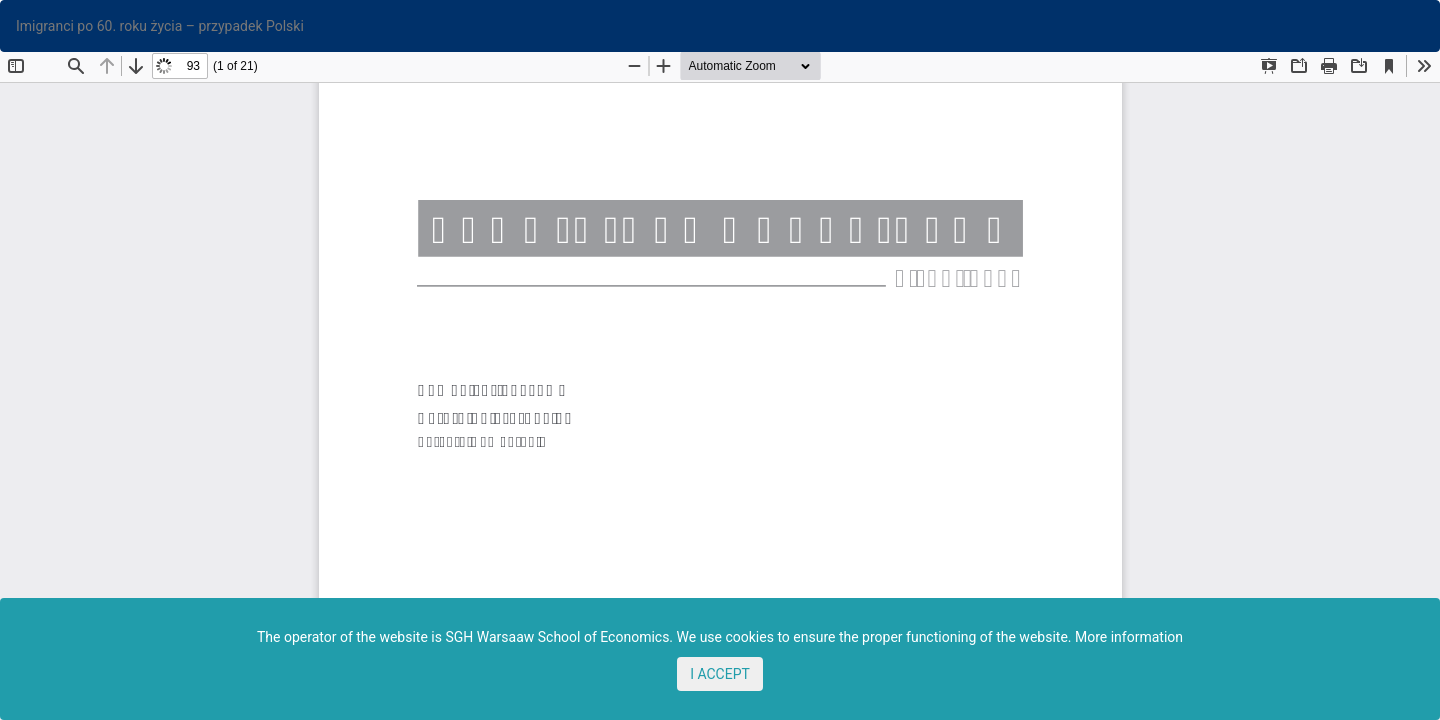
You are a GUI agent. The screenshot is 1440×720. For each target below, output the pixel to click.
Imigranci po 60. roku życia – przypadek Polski (160, 26)
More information (1129, 637)
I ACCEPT (720, 674)
